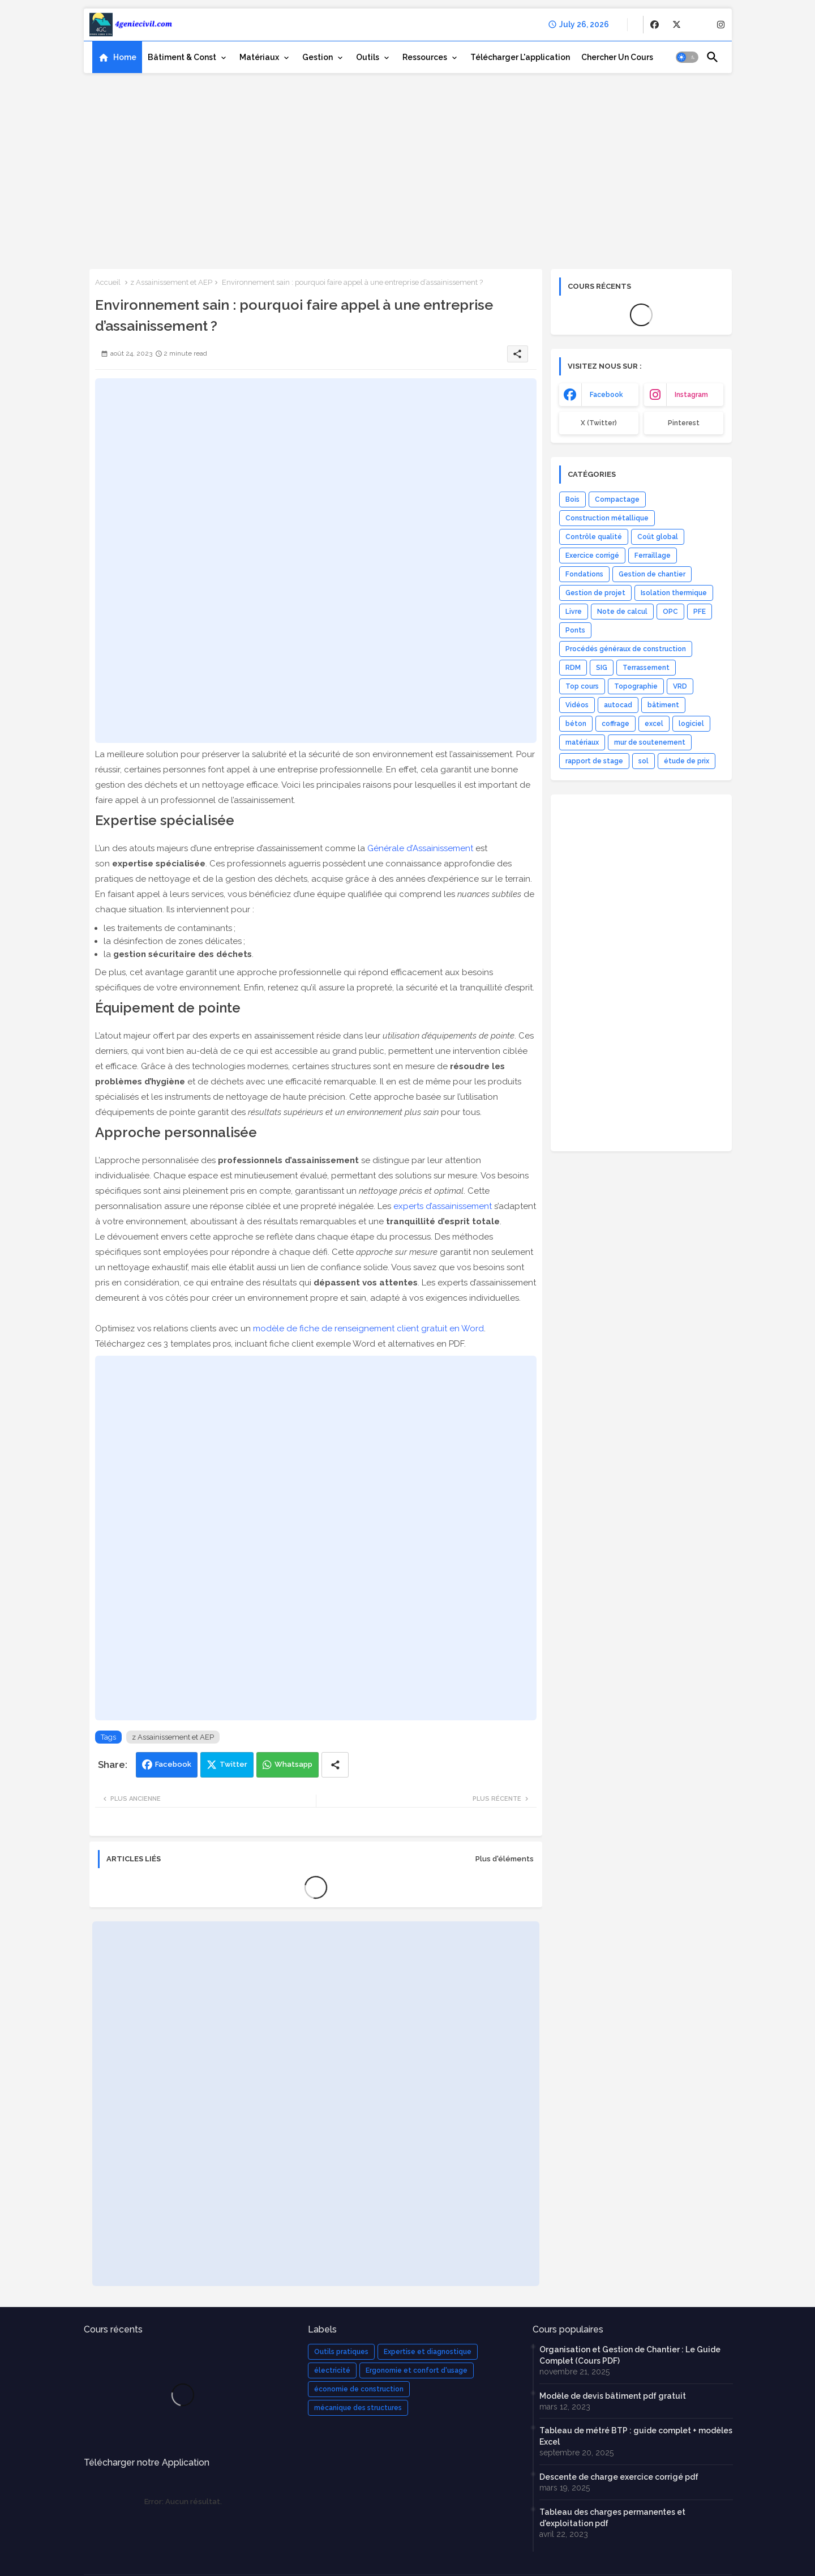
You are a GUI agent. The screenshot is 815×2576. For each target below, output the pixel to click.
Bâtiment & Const (182, 57)
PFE (699, 612)
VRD (680, 686)
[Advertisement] (408, 167)
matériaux (582, 742)
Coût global (657, 537)
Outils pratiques (341, 2352)
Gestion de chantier (652, 574)
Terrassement (646, 668)
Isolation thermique (674, 593)
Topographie (636, 686)
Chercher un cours (617, 57)
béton (575, 724)
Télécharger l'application (520, 57)
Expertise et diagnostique (427, 2352)
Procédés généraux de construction (625, 649)
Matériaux (259, 57)
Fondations (584, 574)
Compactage (617, 499)
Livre (573, 612)
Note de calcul (622, 612)
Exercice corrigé (592, 555)
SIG (601, 668)
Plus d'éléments (504, 1859)
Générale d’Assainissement (420, 848)
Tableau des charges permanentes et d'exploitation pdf (612, 2517)
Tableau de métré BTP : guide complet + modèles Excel (635, 2436)
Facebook (173, 1764)
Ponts (575, 630)
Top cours (582, 686)
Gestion (317, 57)
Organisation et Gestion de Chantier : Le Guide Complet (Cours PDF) (629, 2355)
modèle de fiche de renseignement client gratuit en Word (368, 1328)
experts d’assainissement (442, 1206)
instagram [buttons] (691, 395)
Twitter (233, 1764)
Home (124, 57)
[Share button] (335, 1765)
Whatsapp (293, 1764)
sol (643, 761)
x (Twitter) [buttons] (599, 423)
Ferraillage (652, 555)
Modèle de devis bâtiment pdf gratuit (612, 2395)
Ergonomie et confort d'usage (416, 2370)
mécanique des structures (358, 2408)
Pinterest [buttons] (684, 423)
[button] (687, 57)
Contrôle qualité (593, 537)
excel (654, 724)
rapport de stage (594, 761)
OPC (670, 612)
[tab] (117, 57)
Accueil (108, 282)
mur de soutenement (649, 742)
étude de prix (686, 761)
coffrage (615, 724)
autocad (618, 705)
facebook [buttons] (606, 395)
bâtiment (663, 705)
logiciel (691, 724)
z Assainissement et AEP (171, 282)
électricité (332, 2370)
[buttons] (654, 24)
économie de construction (359, 2389)
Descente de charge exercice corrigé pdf (618, 2476)
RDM (573, 668)
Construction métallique (607, 518)
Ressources (424, 57)
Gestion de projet (595, 593)
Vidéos (577, 705)
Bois (572, 499)
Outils (367, 57)
